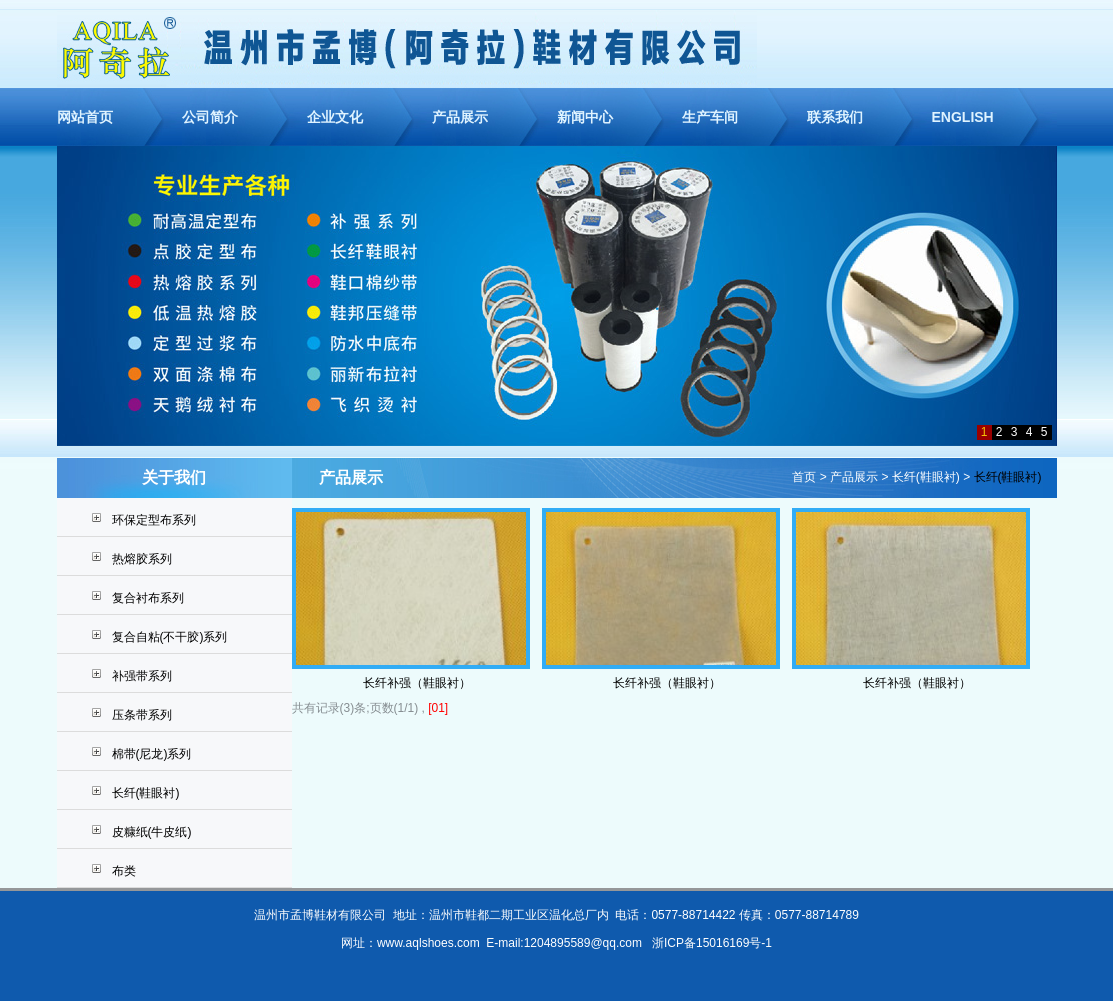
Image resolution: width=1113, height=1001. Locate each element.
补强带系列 (142, 676)
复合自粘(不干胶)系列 (170, 637)
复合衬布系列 (148, 598)
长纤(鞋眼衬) (146, 793)
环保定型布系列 (154, 520)
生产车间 (710, 117)
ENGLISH (963, 117)
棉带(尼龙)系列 (152, 754)
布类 (124, 871)
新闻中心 (585, 117)
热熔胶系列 (142, 559)
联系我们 (835, 117)
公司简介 (210, 117)
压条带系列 (142, 715)
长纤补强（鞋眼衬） (417, 683)
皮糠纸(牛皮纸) (152, 832)
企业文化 (335, 117)
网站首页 (85, 117)
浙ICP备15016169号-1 (712, 943)
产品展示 (460, 117)
